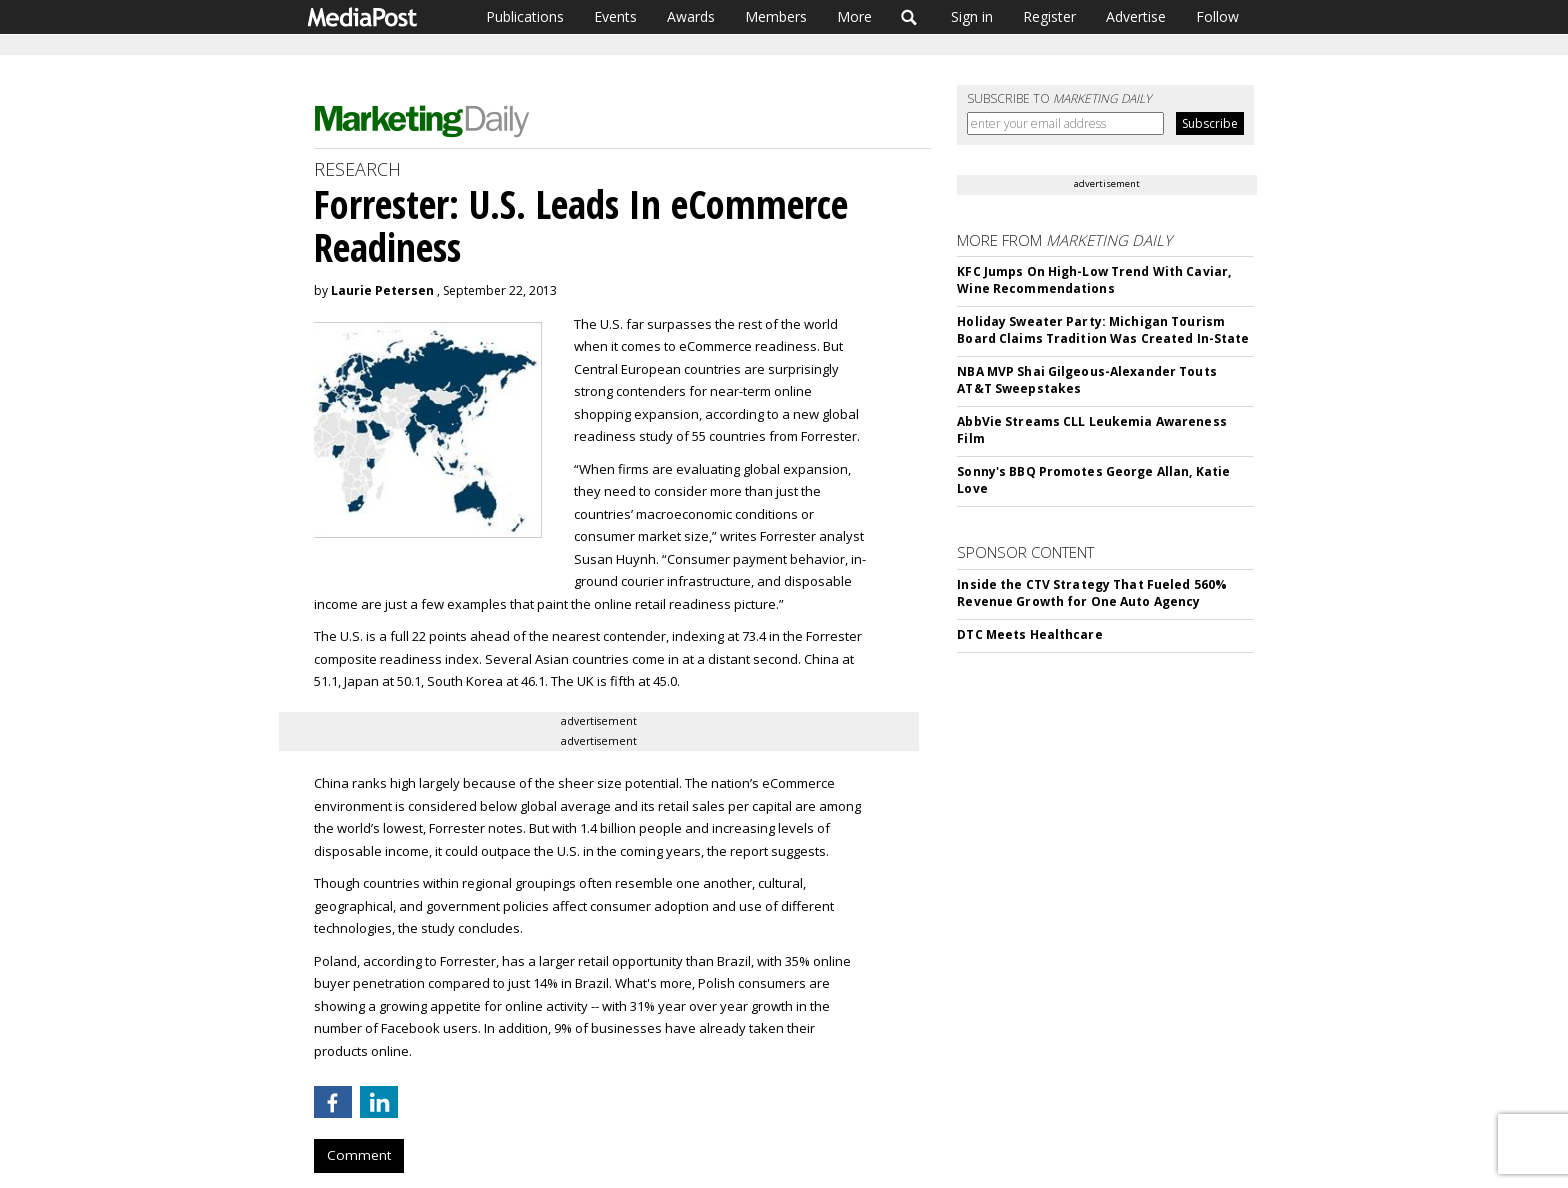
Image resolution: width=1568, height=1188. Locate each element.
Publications (525, 16)
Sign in (972, 16)
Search (909, 17)
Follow (1217, 16)
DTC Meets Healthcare (1029, 634)
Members (776, 16)
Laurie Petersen (382, 290)
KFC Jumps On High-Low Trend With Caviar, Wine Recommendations (1094, 280)
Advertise (1136, 16)
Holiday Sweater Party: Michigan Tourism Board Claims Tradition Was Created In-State (1103, 330)
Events (615, 16)
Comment (359, 1155)
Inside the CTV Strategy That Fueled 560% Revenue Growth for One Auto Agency (1092, 593)
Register (1049, 16)
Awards (691, 16)
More (854, 16)
